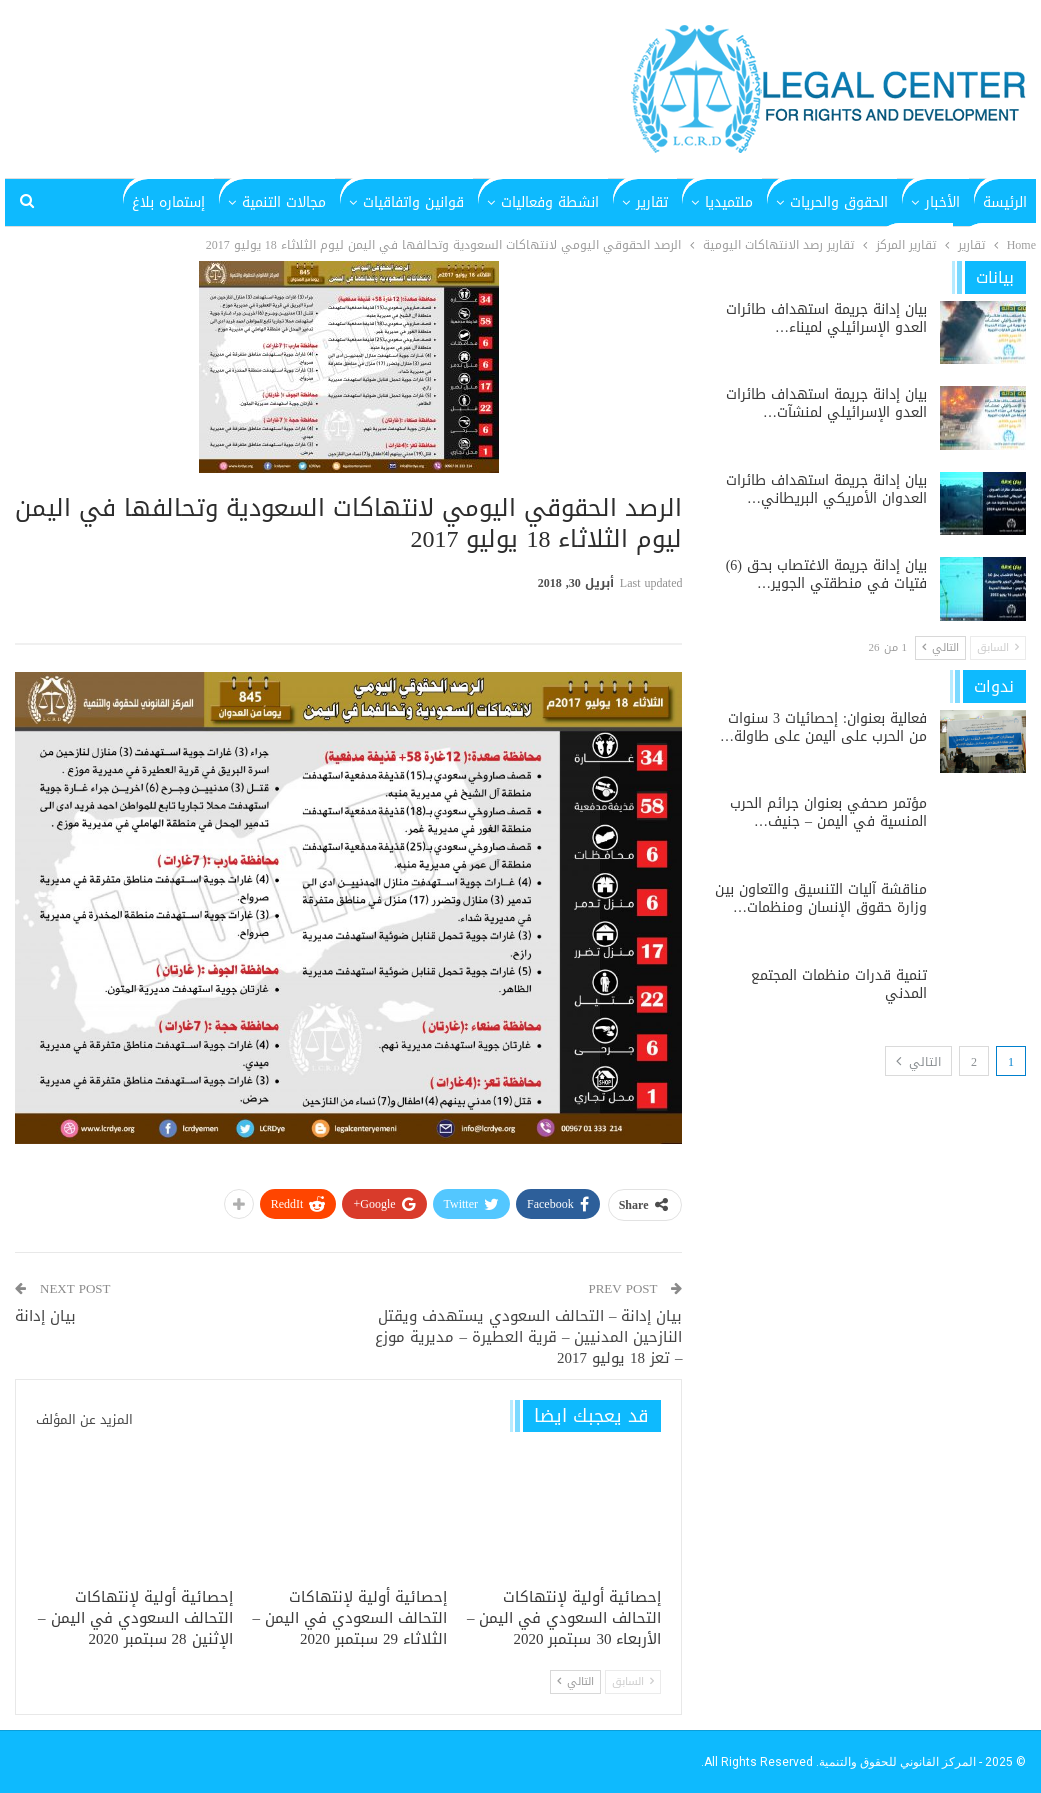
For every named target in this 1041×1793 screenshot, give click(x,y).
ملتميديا (729, 202)
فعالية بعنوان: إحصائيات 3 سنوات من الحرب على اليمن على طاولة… (823, 727)
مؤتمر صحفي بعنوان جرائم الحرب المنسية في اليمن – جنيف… (828, 812)
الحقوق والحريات (839, 202)
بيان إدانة (45, 1316)
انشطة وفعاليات (550, 202)
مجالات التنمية (284, 202)
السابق (633, 1681)
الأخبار (942, 202)
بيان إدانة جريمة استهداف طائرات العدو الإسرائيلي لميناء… (826, 318)
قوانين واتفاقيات (413, 202)
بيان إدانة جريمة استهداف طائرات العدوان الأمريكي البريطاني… (826, 489)
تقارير (652, 202)
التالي (575, 1681)
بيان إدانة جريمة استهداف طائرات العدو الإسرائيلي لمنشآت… (826, 403)
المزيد (188, 202)
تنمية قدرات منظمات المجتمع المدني (839, 984)
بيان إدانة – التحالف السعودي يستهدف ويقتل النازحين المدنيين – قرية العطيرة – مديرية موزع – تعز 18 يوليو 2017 (528, 1337)
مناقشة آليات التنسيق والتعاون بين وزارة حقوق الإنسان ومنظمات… (821, 898)
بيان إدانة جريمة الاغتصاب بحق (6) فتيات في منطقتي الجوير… (826, 574)
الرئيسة (1005, 202)
